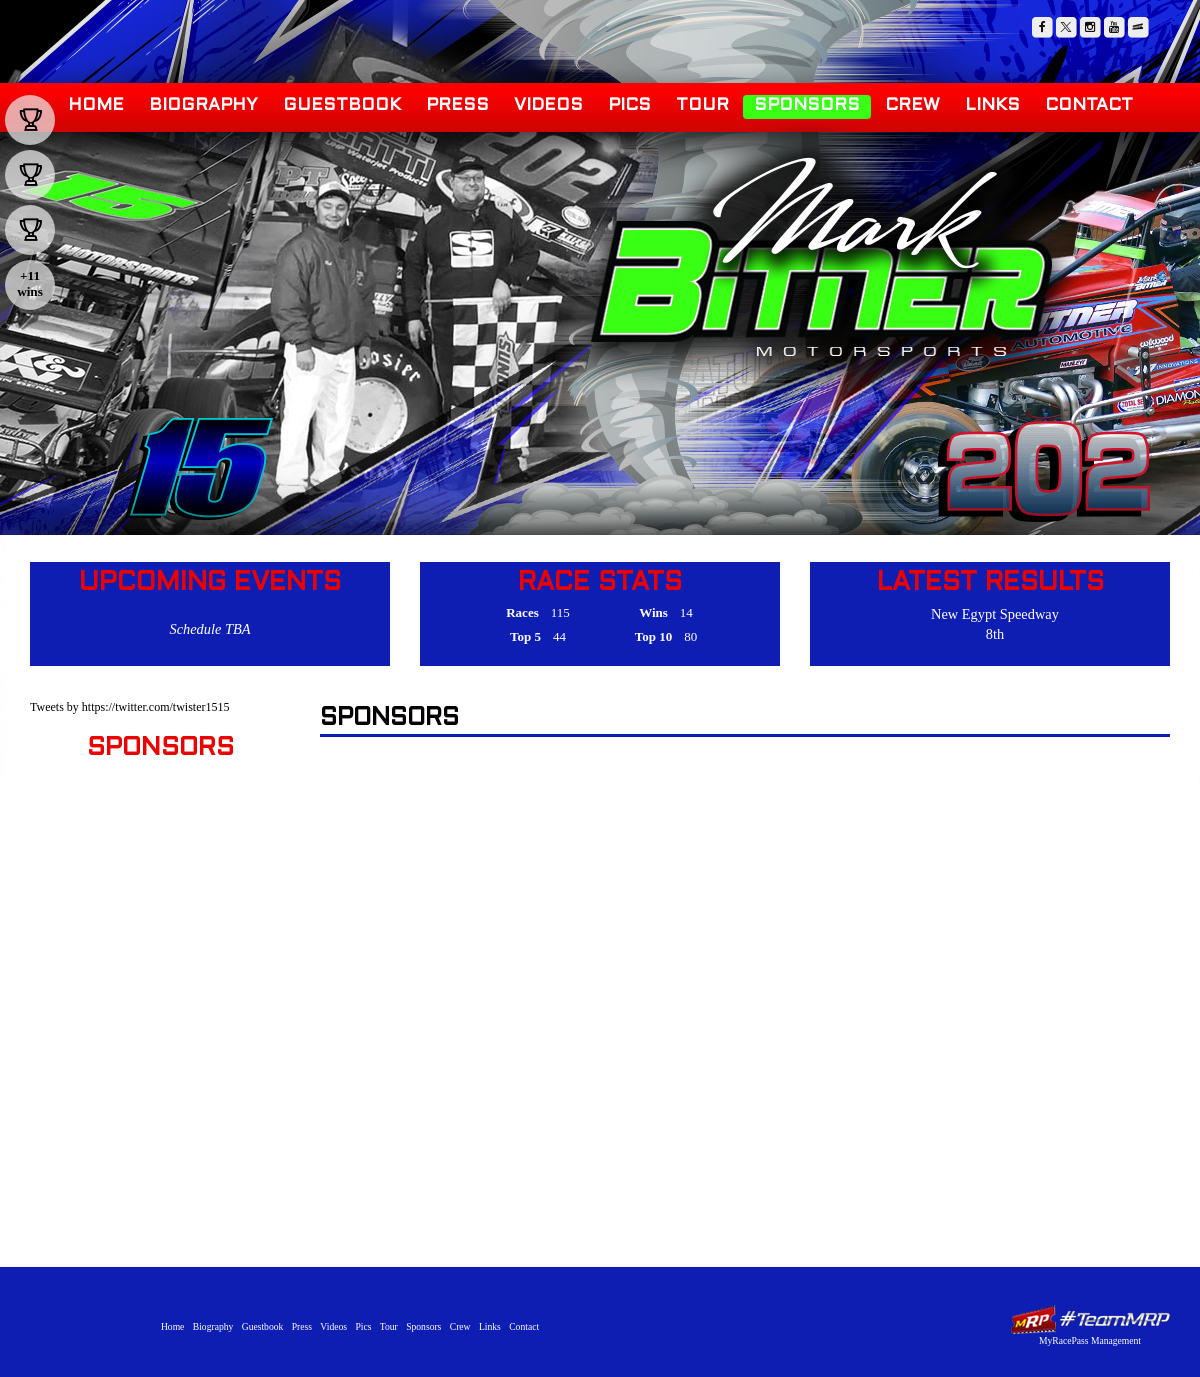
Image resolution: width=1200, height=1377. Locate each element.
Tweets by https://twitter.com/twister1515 (129, 707)
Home (96, 106)
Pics (629, 106)
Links (992, 106)
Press (457, 106)
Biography (203, 106)
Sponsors (807, 106)
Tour (702, 106)
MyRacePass (1090, 1319)
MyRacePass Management (1090, 1340)
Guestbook (342, 106)
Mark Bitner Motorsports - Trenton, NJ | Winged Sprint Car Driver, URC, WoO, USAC (820, 258)
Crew (912, 106)
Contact (1089, 106)
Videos (548, 106)
